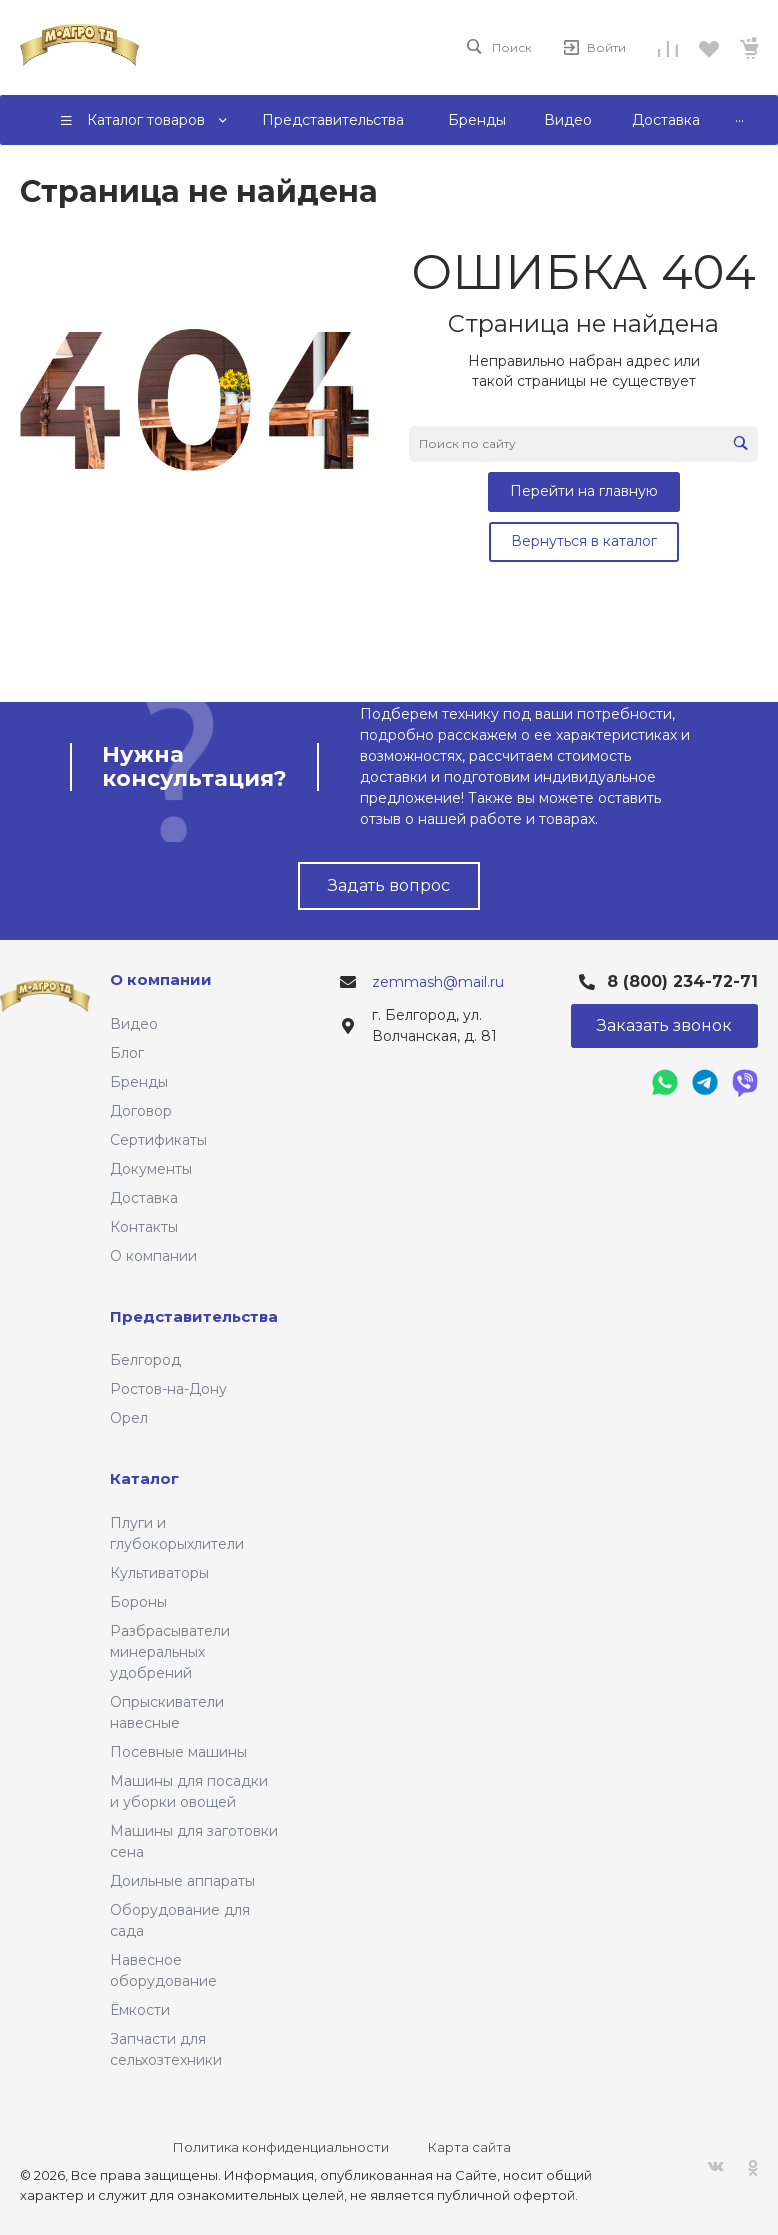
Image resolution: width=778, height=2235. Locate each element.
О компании (153, 1256)
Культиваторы (159, 1573)
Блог (127, 1053)
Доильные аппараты (182, 1881)
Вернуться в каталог (584, 541)
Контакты (144, 1227)
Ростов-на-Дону (168, 1389)
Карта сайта (469, 2147)
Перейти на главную (584, 491)
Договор (141, 1111)
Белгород (145, 1360)
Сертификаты (158, 1140)
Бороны (138, 1602)
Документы (151, 1169)
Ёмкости (140, 2010)
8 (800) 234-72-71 (682, 981)
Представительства (194, 1316)
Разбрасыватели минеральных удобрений (170, 1652)
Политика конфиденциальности (281, 2147)
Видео (134, 1024)
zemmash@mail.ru (438, 982)
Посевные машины (178, 1752)
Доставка (144, 1198)
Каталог (144, 1478)
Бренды (139, 1082)
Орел (129, 1418)
